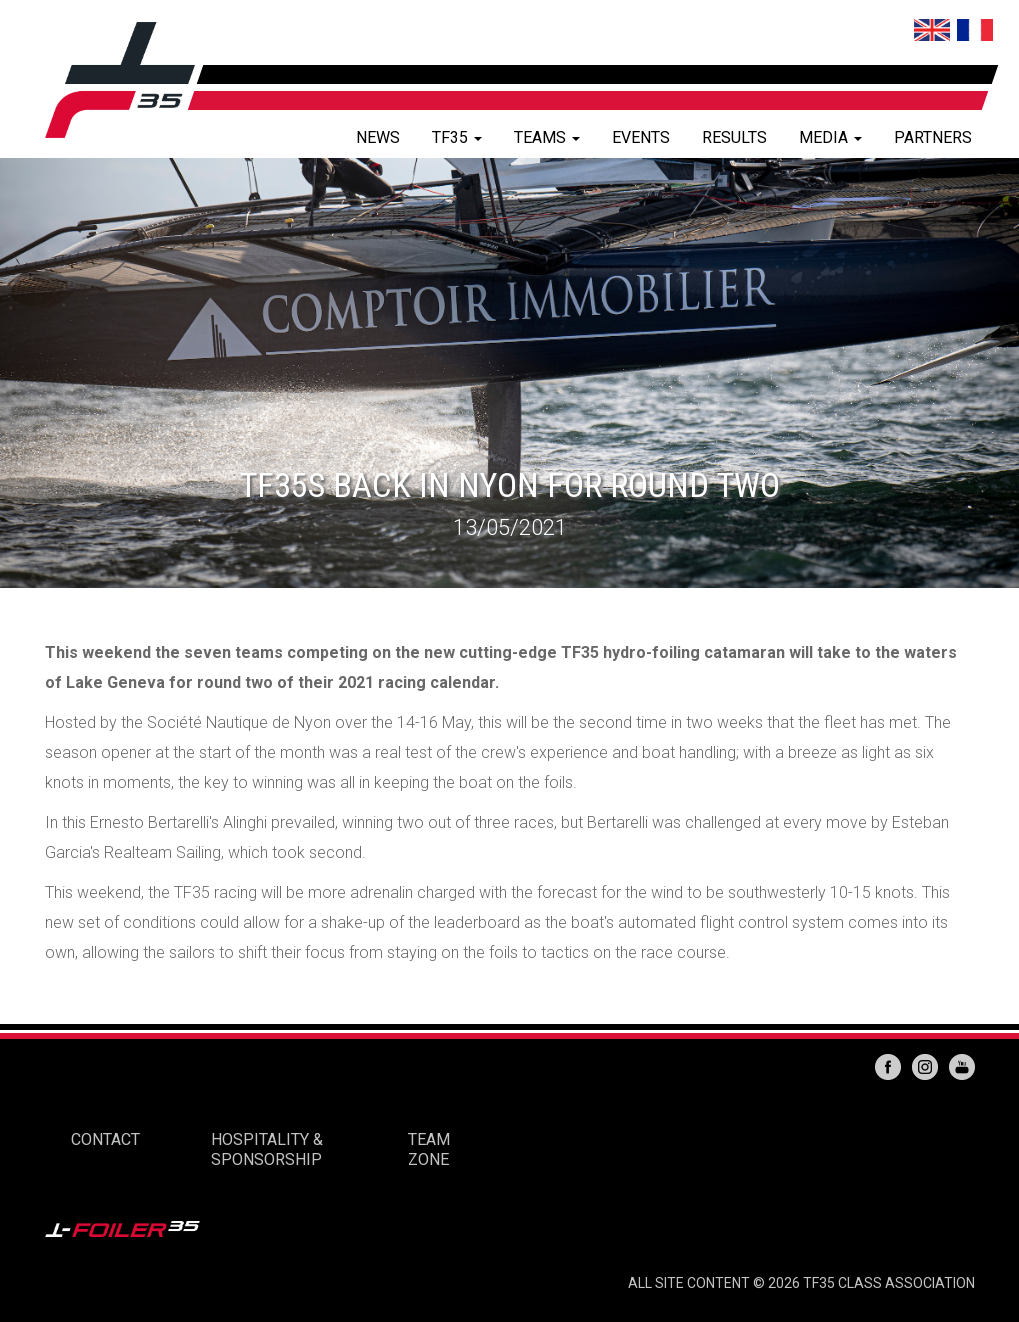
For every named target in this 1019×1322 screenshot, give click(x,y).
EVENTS (641, 137)
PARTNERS (933, 137)
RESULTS (734, 137)
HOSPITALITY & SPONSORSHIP (267, 1149)
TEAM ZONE (429, 1149)
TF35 (457, 137)
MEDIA (830, 137)
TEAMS (547, 137)
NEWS (378, 137)
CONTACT (105, 1139)
